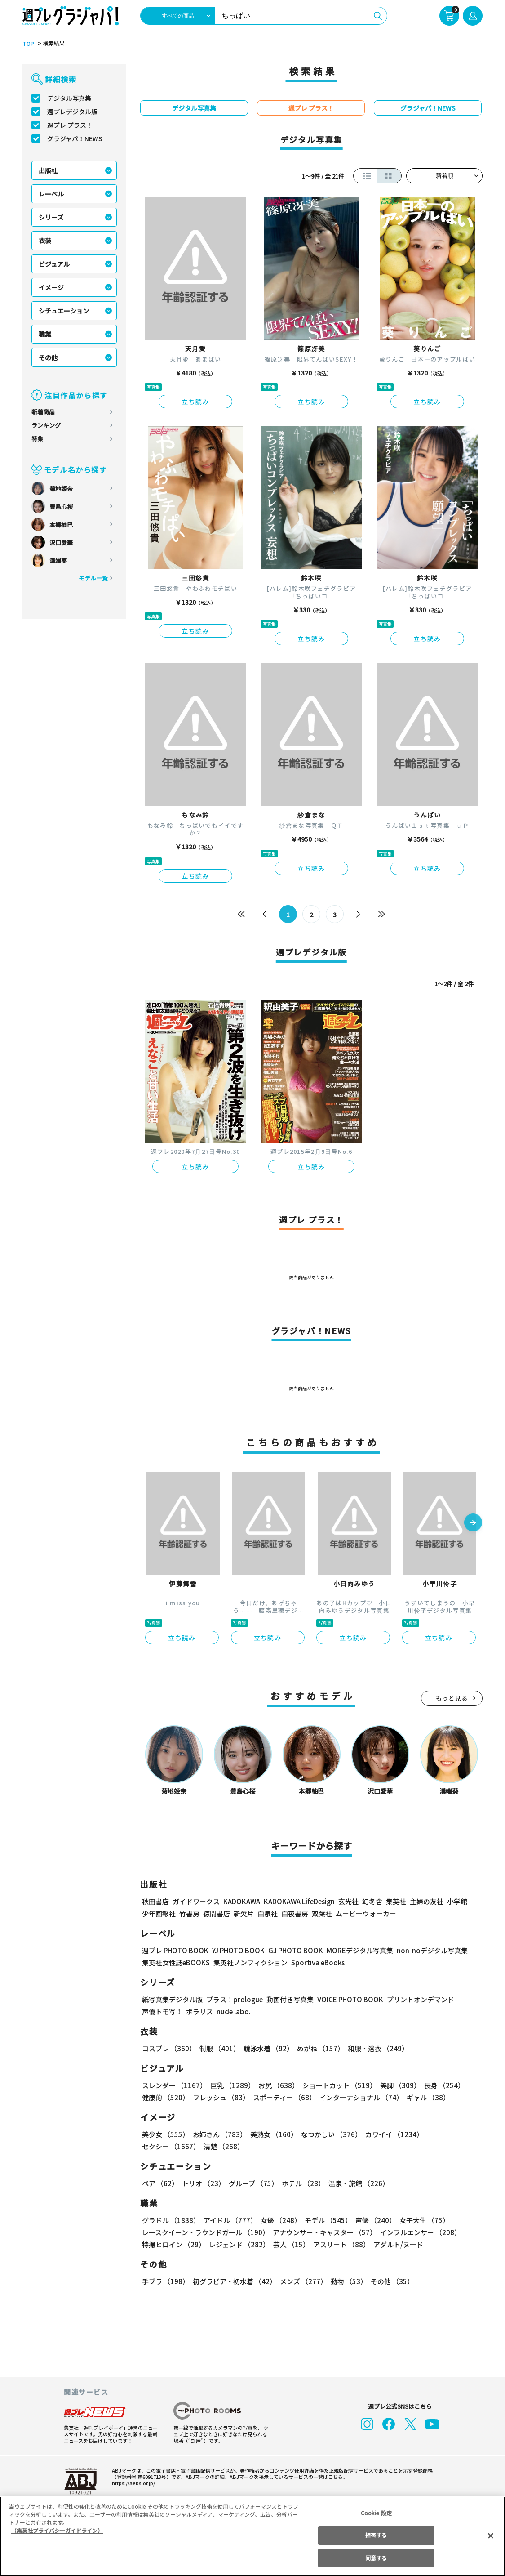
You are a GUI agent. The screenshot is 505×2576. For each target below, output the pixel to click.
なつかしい (331, 2134)
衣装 (45, 240)
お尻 (278, 2085)
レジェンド (239, 2244)
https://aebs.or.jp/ (133, 2483)
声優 (376, 2220)
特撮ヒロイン (173, 2244)
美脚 (400, 2085)
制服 (219, 2048)
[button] (473, 1523)
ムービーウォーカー (366, 1913)
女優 (281, 2220)
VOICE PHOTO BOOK (350, 1999)
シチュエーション (64, 310)
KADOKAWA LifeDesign (299, 1901)
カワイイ (394, 2134)
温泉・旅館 (359, 2183)
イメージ (51, 287)
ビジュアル (54, 263)
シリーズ (51, 217)
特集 (37, 438)
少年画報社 (159, 1913)
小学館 (457, 1901)
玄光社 (348, 1901)
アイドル (230, 2220)
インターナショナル (361, 2097)
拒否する (376, 2535)
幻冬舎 (372, 1901)
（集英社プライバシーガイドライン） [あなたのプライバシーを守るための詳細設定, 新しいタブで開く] (57, 2530)
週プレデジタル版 (72, 111)
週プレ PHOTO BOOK (175, 1950)
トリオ (203, 2183)
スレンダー (174, 2085)
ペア (160, 2183)
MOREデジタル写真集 (360, 1950)
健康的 (165, 2097)
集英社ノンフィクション (250, 1962)
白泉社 (267, 1913)
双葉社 (322, 1913)
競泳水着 (268, 2048)
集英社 (396, 1901)
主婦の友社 (426, 1901)
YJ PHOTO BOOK (238, 1950)
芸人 (291, 2244)
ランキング (46, 425)
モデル (328, 2220)
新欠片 (244, 1913)
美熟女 (273, 2134)
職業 (45, 334)
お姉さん (220, 2134)
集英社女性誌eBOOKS (176, 1962)
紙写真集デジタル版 (172, 1999)
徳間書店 (216, 1913)
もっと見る (452, 1698)
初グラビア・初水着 (234, 2281)
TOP (28, 43)
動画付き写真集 (290, 1999)
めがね (320, 2048)
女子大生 (425, 2220)
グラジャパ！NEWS (75, 138)
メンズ (303, 2281)
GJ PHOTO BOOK (295, 1950)
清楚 (224, 2146)
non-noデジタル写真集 (432, 1950)
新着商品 (43, 411)
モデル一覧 (93, 578)
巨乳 (232, 2085)
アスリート (341, 2244)
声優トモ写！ (162, 2011)
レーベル (51, 193)
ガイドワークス (196, 1901)
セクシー (171, 2146)
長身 (444, 2085)
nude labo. (234, 2011)
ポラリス (199, 2011)
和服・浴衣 (378, 2048)
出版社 (48, 170)
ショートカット (339, 2085)
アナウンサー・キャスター (325, 2232)
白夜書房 (294, 1913)
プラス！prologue (234, 1999)
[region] (252, 2536)
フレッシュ (221, 2097)
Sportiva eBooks (318, 1962)
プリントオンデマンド (420, 1999)
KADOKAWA (241, 1901)
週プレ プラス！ (70, 125)
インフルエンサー (421, 2232)
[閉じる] (491, 2535)
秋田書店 (155, 1901)
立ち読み (195, 401)
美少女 (165, 2134)
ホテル (303, 2183)
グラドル (171, 2220)
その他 (48, 357)
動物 (349, 2281)
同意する (376, 2558)
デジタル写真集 (69, 98)
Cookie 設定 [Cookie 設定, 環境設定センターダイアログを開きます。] (376, 2513)
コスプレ (169, 2048)
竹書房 (189, 1913)
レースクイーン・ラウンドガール (206, 2232)
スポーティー (284, 2097)
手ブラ (165, 2281)
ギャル (428, 2097)
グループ (254, 2183)
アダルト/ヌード (398, 2244)
